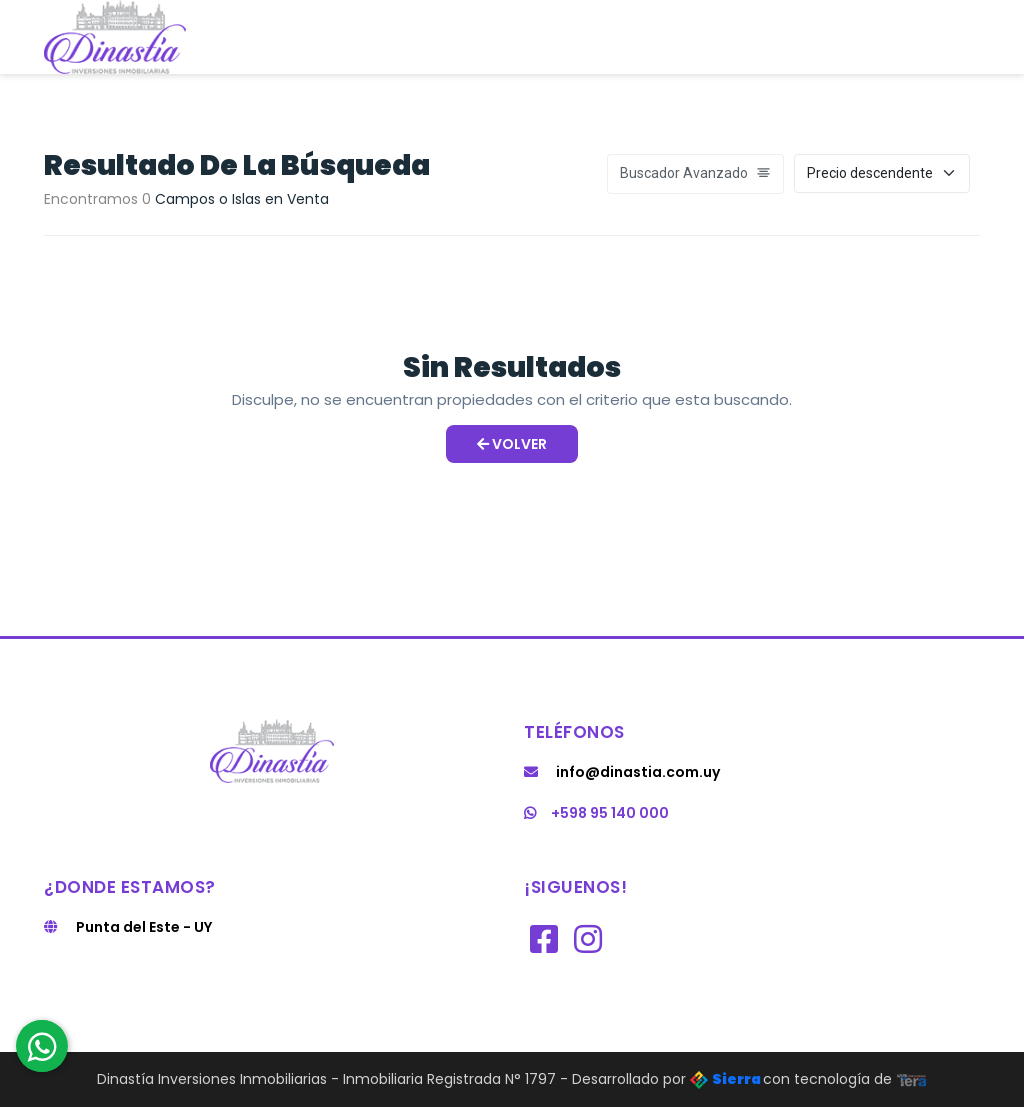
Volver (512, 444)
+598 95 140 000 (596, 813)
